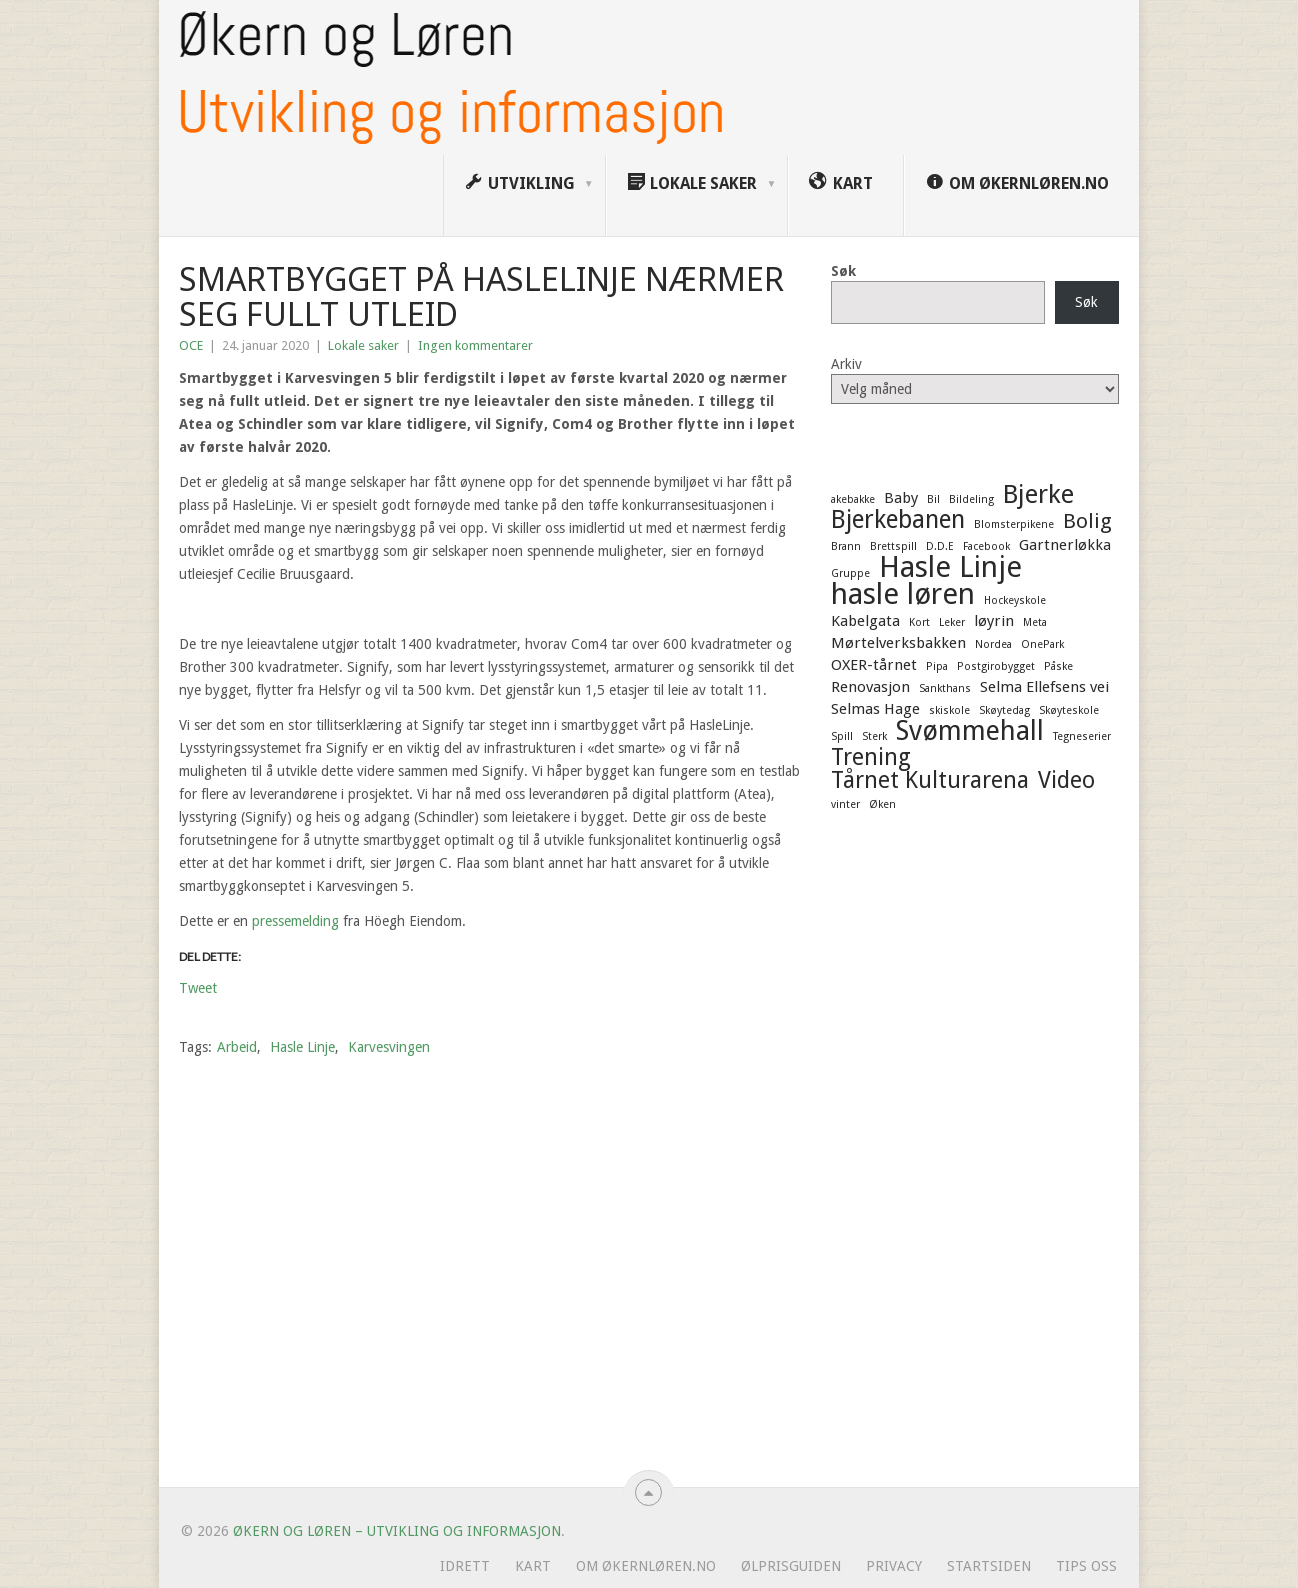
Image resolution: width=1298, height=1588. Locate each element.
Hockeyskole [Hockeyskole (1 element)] (1015, 600)
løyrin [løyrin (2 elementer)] (994, 621)
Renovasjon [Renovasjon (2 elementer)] (870, 687)
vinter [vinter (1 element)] (845, 804)
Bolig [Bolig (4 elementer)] (1087, 521)
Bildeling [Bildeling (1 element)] (971, 499)
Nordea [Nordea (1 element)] (993, 644)
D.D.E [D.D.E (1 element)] (940, 546)
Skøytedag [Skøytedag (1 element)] (1004, 710)
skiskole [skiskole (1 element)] (949, 710)
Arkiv (846, 364)
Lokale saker (363, 345)
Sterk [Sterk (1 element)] (874, 736)
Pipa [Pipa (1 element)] (937, 666)
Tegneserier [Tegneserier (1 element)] (1082, 736)
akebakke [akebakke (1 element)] (853, 499)
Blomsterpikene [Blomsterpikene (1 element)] (1014, 524)
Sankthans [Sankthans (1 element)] (945, 688)
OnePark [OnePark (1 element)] (1042, 644)
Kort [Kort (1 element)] (919, 622)
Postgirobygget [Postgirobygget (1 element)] (996, 666)
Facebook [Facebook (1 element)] (986, 546)
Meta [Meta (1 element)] (1035, 622)
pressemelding (295, 921)
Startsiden (989, 1566)
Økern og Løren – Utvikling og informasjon (397, 1531)
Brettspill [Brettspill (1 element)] (893, 546)
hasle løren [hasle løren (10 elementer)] (903, 594)
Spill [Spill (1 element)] (842, 736)
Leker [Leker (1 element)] (952, 622)
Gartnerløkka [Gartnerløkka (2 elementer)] (1065, 545)
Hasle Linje (302, 1047)
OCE (191, 345)
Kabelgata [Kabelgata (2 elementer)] (865, 621)
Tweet (198, 987)
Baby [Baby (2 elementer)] (901, 498)
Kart (533, 1566)
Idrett (465, 1566)
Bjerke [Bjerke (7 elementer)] (1038, 494)
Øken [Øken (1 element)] (882, 804)
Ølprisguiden (791, 1566)
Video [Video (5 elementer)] (1066, 780)
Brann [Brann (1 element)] (846, 546)
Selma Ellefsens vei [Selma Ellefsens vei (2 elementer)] (1044, 687)
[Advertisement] (975, 1157)
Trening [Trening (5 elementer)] (871, 757)
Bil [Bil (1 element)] (933, 499)
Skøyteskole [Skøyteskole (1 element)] (1069, 710)
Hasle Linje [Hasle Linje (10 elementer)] (950, 567)
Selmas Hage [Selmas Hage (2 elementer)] (875, 709)
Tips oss (1086, 1566)
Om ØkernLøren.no (646, 1566)
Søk (843, 271)
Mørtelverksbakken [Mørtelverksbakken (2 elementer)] (898, 643)
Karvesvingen (389, 1047)
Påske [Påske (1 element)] (1058, 666)
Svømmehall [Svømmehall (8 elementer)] (970, 731)
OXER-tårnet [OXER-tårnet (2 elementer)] (874, 665)
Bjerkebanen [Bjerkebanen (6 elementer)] (898, 520)
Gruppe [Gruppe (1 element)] (850, 573)
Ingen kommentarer (475, 345)
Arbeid (237, 1047)
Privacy (894, 1566)
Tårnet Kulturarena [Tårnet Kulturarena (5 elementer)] (930, 780)
